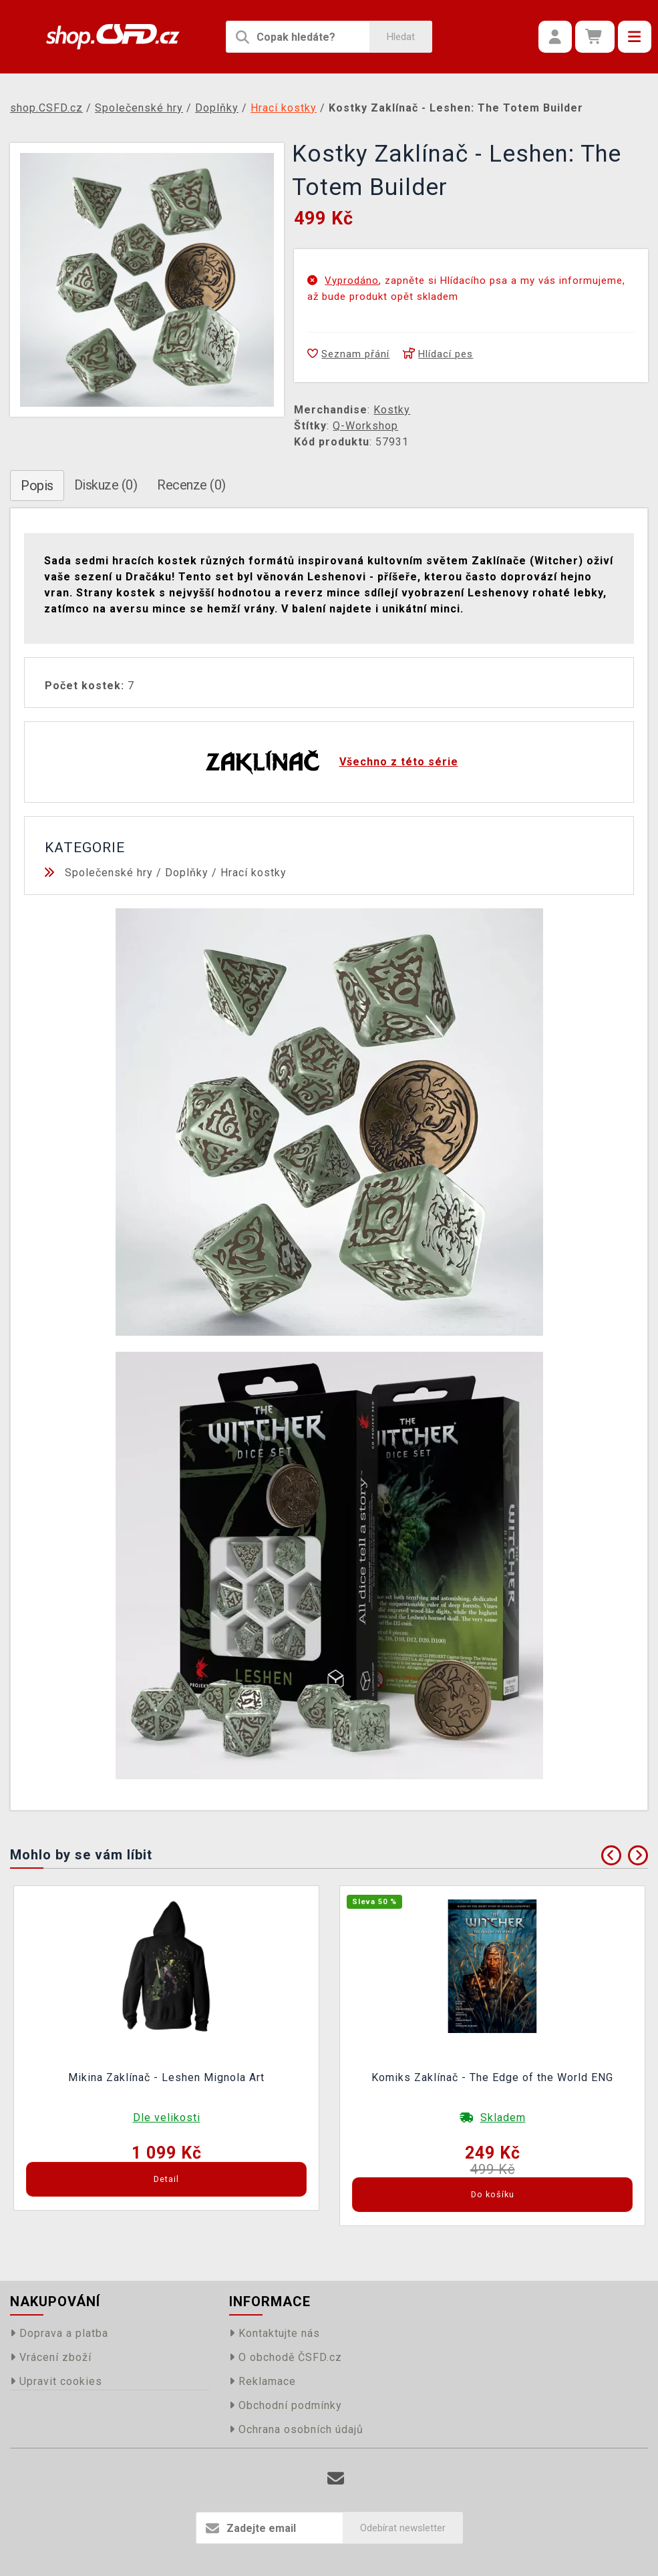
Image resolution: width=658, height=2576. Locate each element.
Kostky (391, 409)
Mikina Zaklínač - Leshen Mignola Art (166, 2077)
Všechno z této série (398, 761)
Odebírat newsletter (403, 2528)
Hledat (401, 37)
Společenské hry (109, 872)
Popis (37, 486)
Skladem (503, 2117)
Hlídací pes (438, 354)
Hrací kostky (253, 872)
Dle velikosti (166, 2117)
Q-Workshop (365, 425)
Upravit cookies (56, 2381)
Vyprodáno (352, 280)
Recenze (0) (191, 485)
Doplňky (186, 872)
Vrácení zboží (51, 2357)
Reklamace (262, 2381)
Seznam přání (348, 354)
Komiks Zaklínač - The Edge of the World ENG (492, 2077)
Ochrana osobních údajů (296, 2429)
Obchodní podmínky (285, 2405)
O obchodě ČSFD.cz (285, 2357)
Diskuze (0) (106, 485)
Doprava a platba (59, 2333)
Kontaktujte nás (274, 2333)
